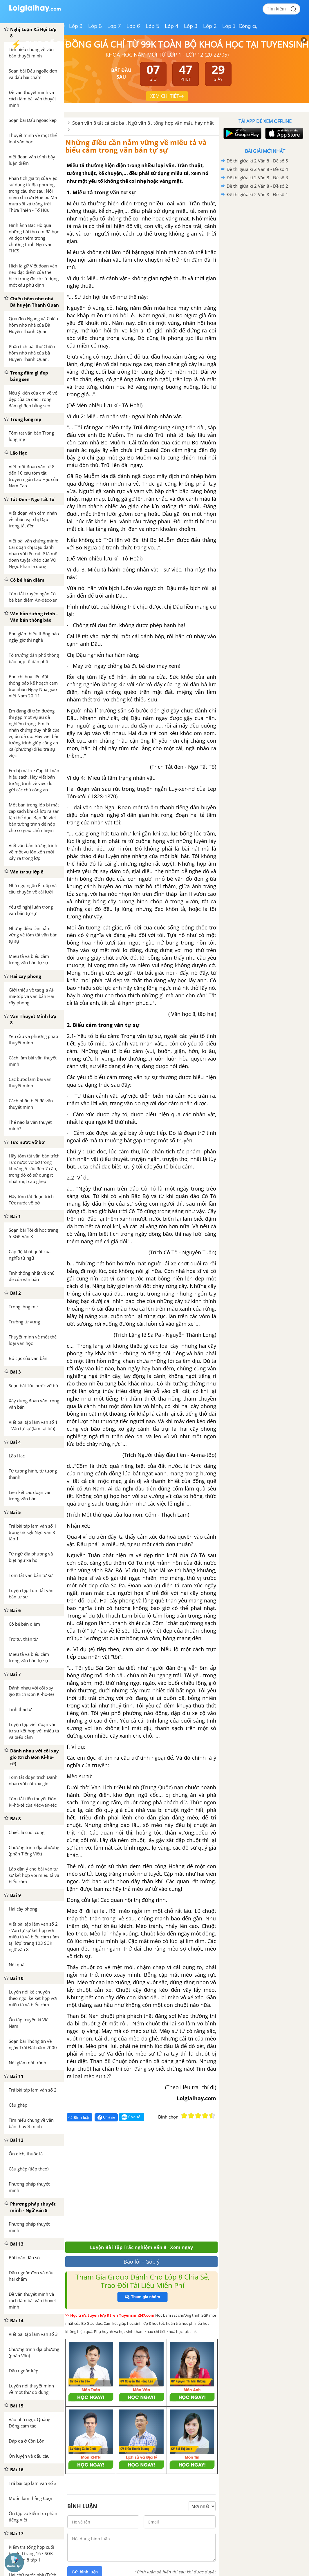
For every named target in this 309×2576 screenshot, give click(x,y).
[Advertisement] (150, 2184)
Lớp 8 (95, 26)
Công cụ (248, 26)
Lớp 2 (210, 26)
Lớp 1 (229, 26)
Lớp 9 (76, 26)
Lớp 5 (152, 26)
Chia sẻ (106, 2117)
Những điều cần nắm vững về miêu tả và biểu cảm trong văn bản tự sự (136, 146)
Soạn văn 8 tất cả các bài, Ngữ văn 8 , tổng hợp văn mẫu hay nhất (143, 123)
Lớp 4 (171, 26)
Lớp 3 (191, 26)
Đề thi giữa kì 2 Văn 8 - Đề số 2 (257, 186)
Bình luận (79, 2117)
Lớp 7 (114, 26)
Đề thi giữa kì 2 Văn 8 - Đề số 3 (257, 177)
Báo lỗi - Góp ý (142, 2261)
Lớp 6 (133, 26)
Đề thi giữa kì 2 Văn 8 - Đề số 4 (257, 169)
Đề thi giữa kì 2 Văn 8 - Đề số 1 (257, 194)
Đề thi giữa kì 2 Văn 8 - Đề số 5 (257, 161)
